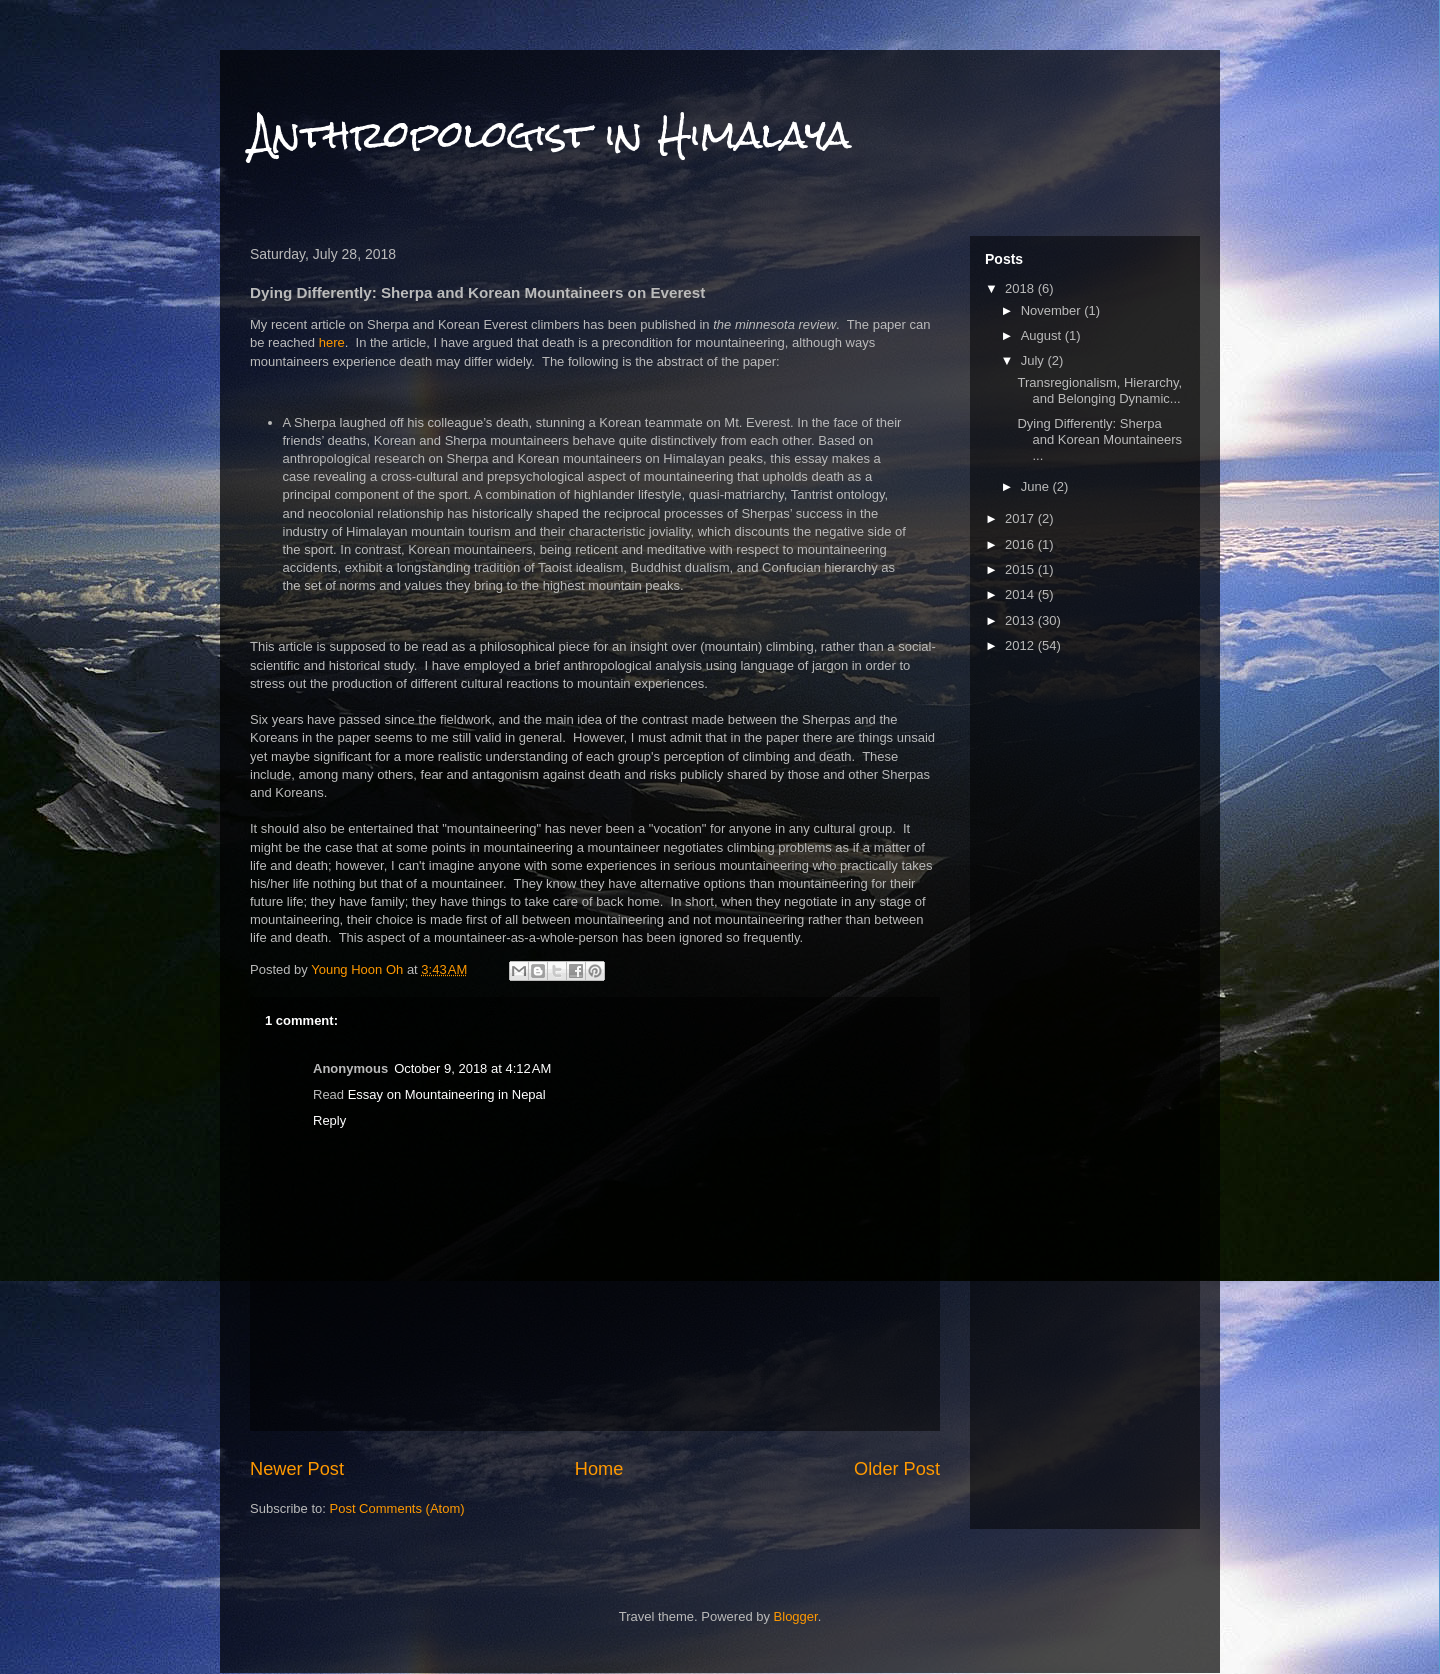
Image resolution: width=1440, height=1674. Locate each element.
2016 (1021, 544)
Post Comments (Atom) (397, 1508)
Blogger (796, 1616)
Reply (329, 1120)
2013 (1021, 620)
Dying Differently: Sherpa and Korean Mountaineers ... (1099, 439)
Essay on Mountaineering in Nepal (447, 1094)
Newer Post (297, 1469)
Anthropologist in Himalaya (550, 134)
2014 (1021, 594)
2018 (1021, 288)
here (332, 342)
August (1043, 335)
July (1034, 360)
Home (599, 1469)
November (1053, 310)
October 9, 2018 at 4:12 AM (472, 1068)
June (1037, 486)
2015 (1021, 569)
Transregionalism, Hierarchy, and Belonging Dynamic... (1099, 390)
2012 (1021, 645)
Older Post (897, 1469)
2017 (1021, 518)
